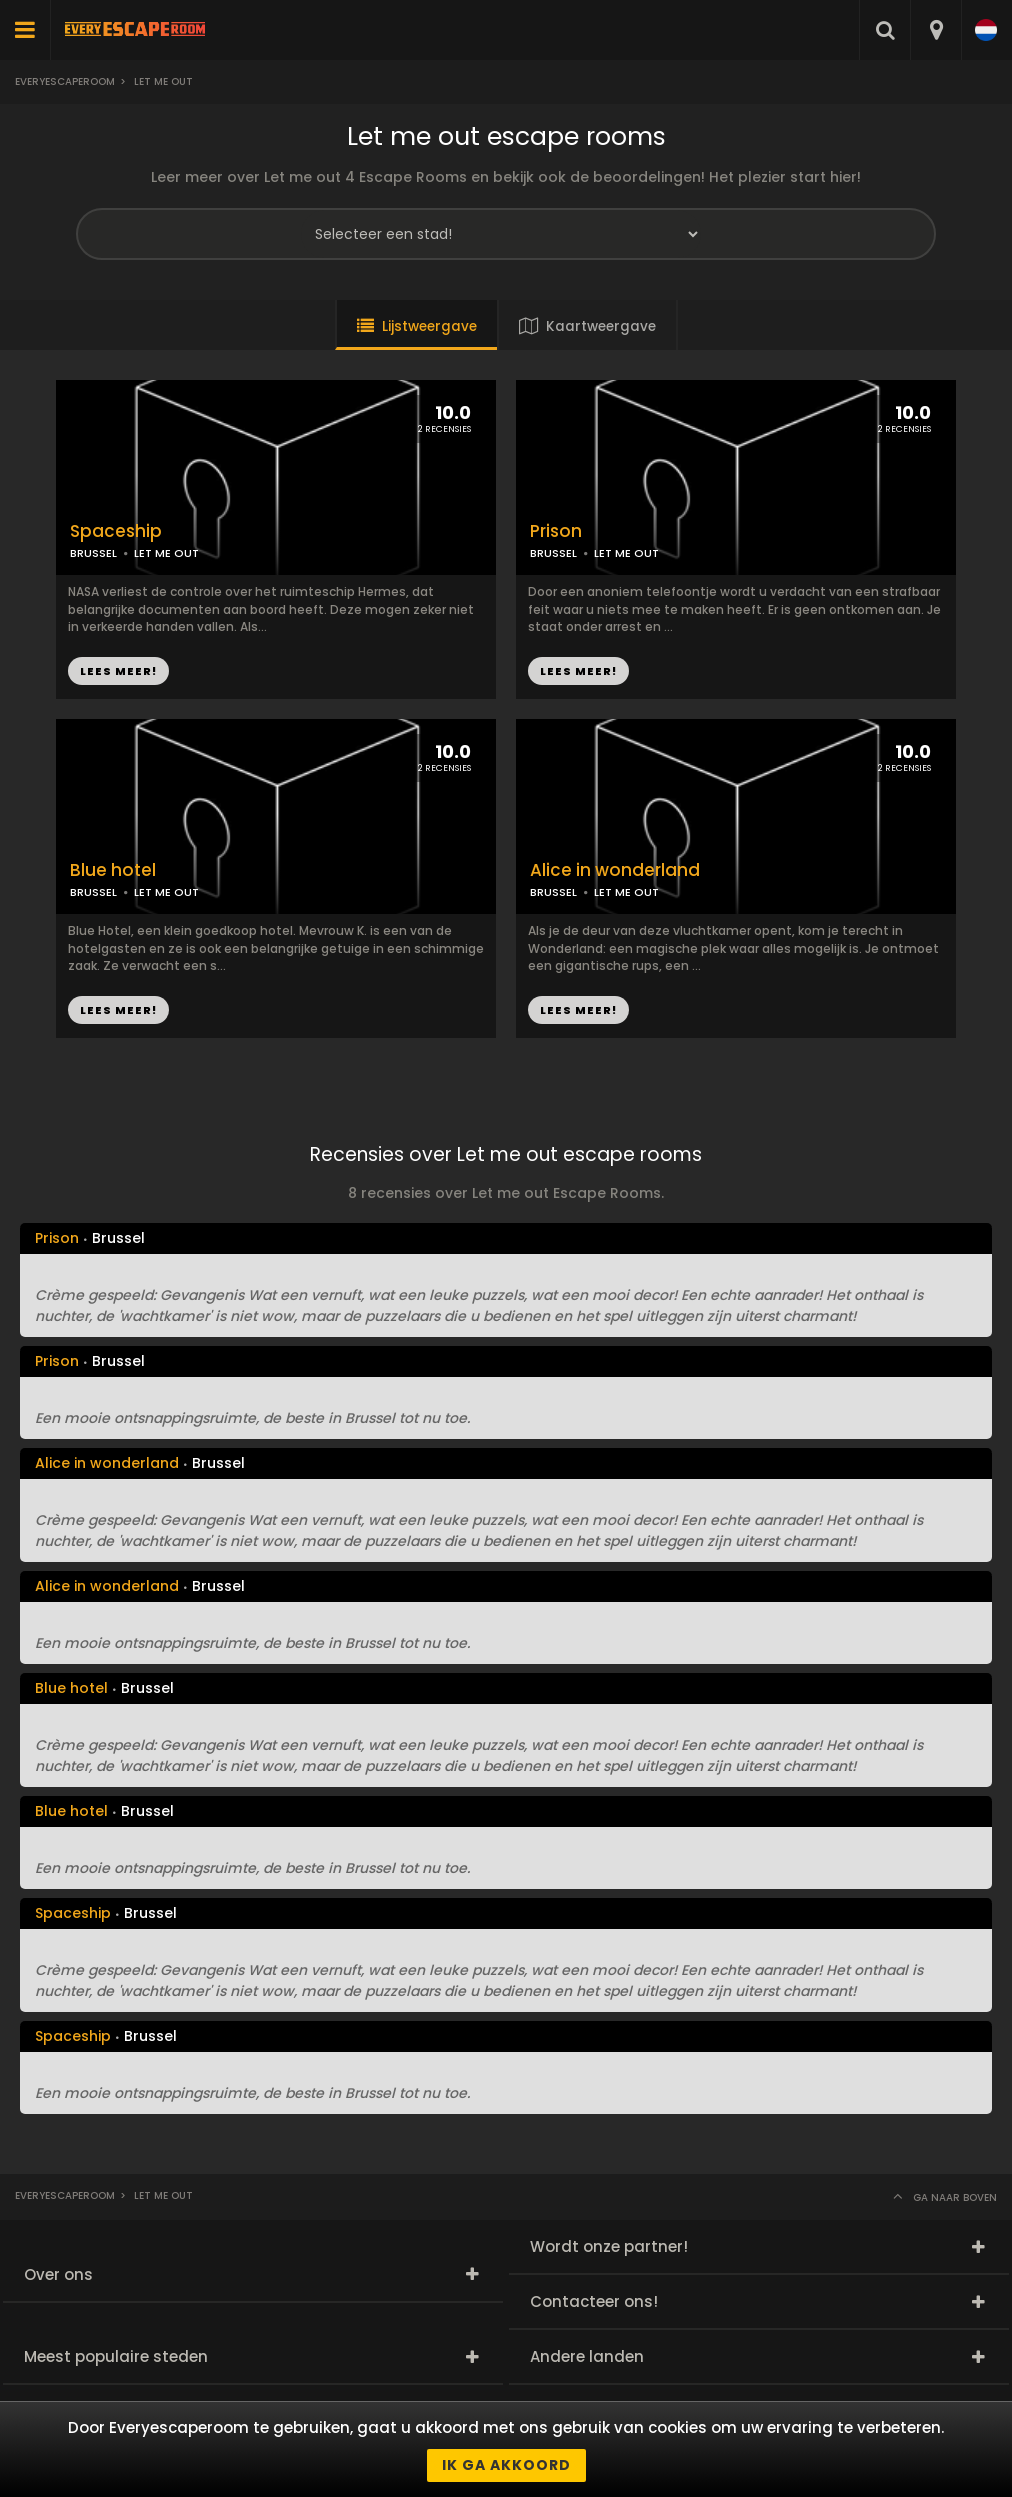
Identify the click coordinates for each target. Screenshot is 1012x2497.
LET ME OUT (626, 553)
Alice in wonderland (615, 870)
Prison (556, 531)
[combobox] (935, 30)
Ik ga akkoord (506, 2465)
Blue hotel (113, 870)
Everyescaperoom (65, 81)
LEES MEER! (578, 671)
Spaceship (116, 531)
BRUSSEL (553, 553)
